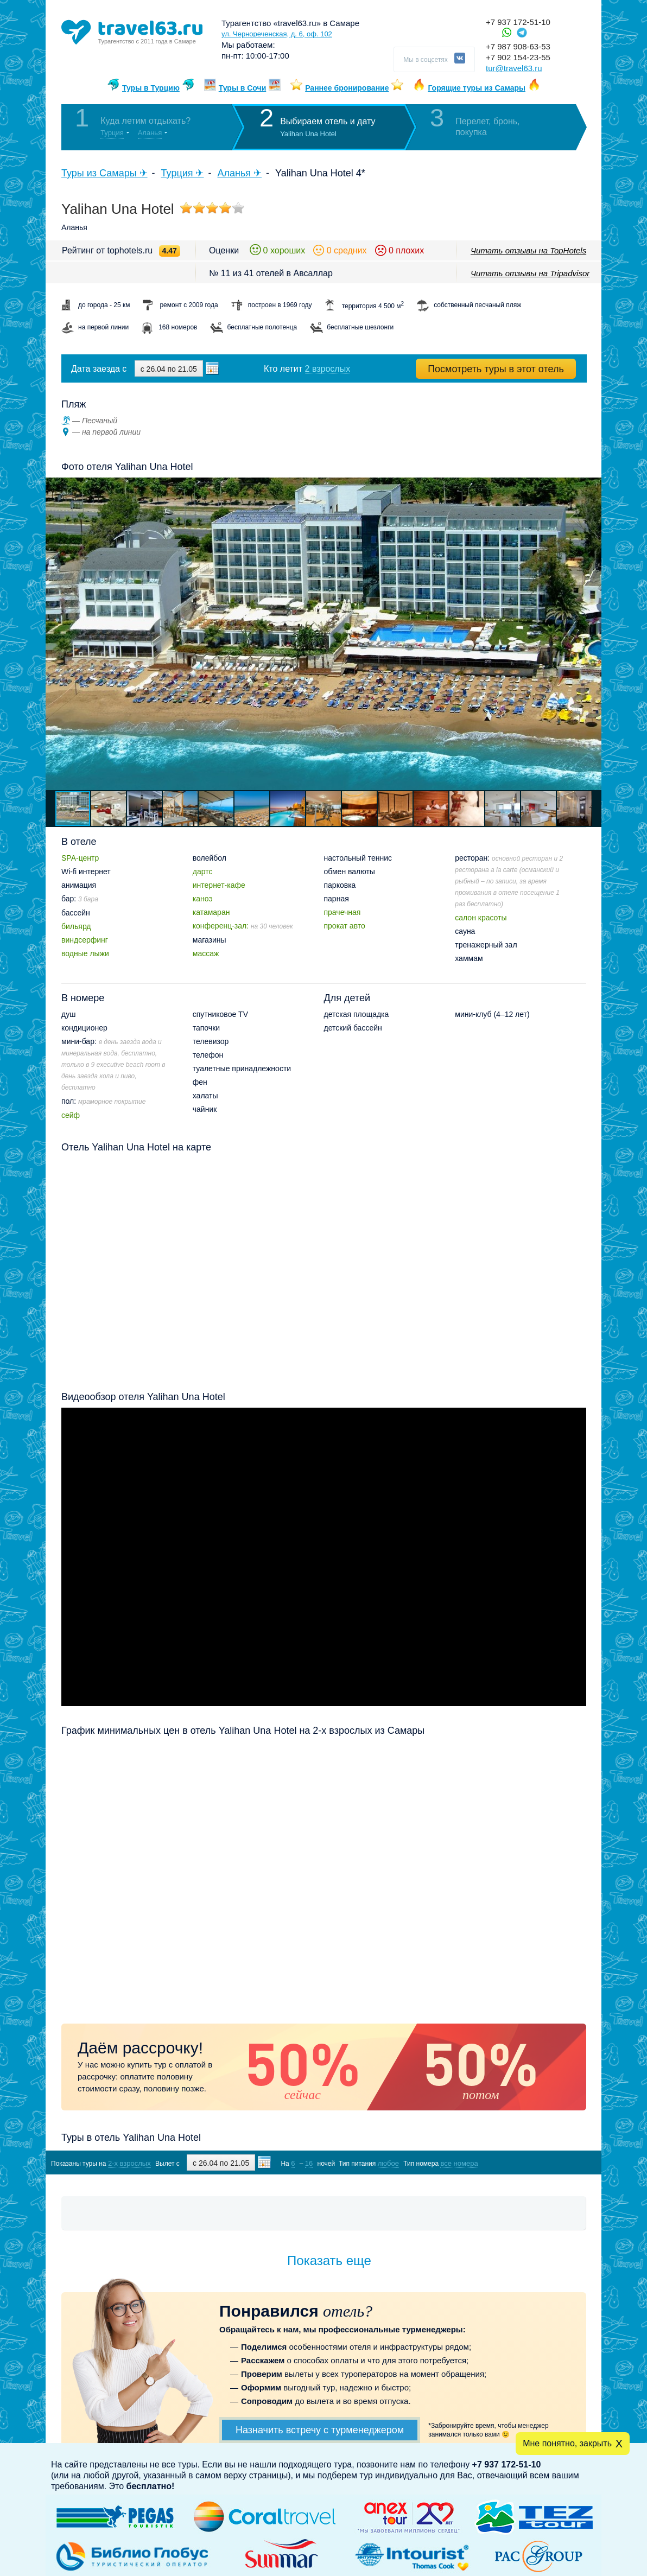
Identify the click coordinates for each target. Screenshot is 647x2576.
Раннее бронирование (347, 88)
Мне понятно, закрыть (567, 2443)
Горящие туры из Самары (476, 88)
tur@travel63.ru (514, 68)
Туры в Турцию (151, 88)
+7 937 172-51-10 (518, 22)
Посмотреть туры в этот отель (496, 369)
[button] (591, 634)
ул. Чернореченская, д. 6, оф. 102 (276, 34)
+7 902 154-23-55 (518, 57)
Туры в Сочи (243, 88)
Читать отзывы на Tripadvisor (530, 273)
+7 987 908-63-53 (518, 46)
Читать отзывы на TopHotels (528, 250)
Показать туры (529, 2162)
